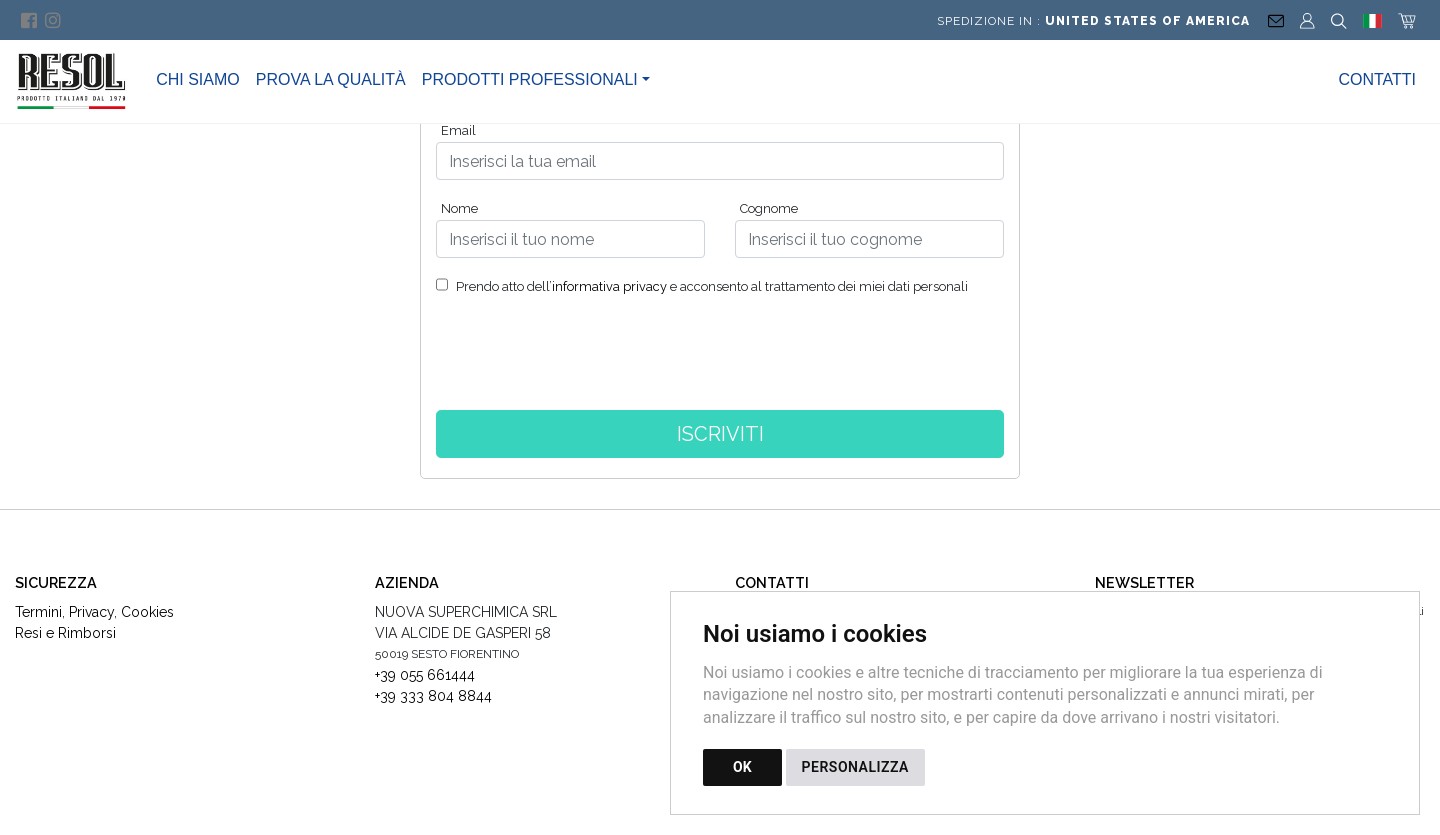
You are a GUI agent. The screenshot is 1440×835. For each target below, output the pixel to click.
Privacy (91, 612)
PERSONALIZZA (855, 767)
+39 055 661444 (425, 675)
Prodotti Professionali (530, 79)
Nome (459, 208)
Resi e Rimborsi (65, 633)
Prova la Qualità (331, 79)
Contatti (1377, 79)
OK (742, 767)
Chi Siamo (198, 79)
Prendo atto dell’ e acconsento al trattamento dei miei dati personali (710, 286)
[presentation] (720, 361)
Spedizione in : (1093, 21)
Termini (38, 612)
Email (458, 130)
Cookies (147, 612)
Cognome (769, 208)
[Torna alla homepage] (82, 80)
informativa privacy (609, 286)
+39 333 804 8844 (433, 696)
